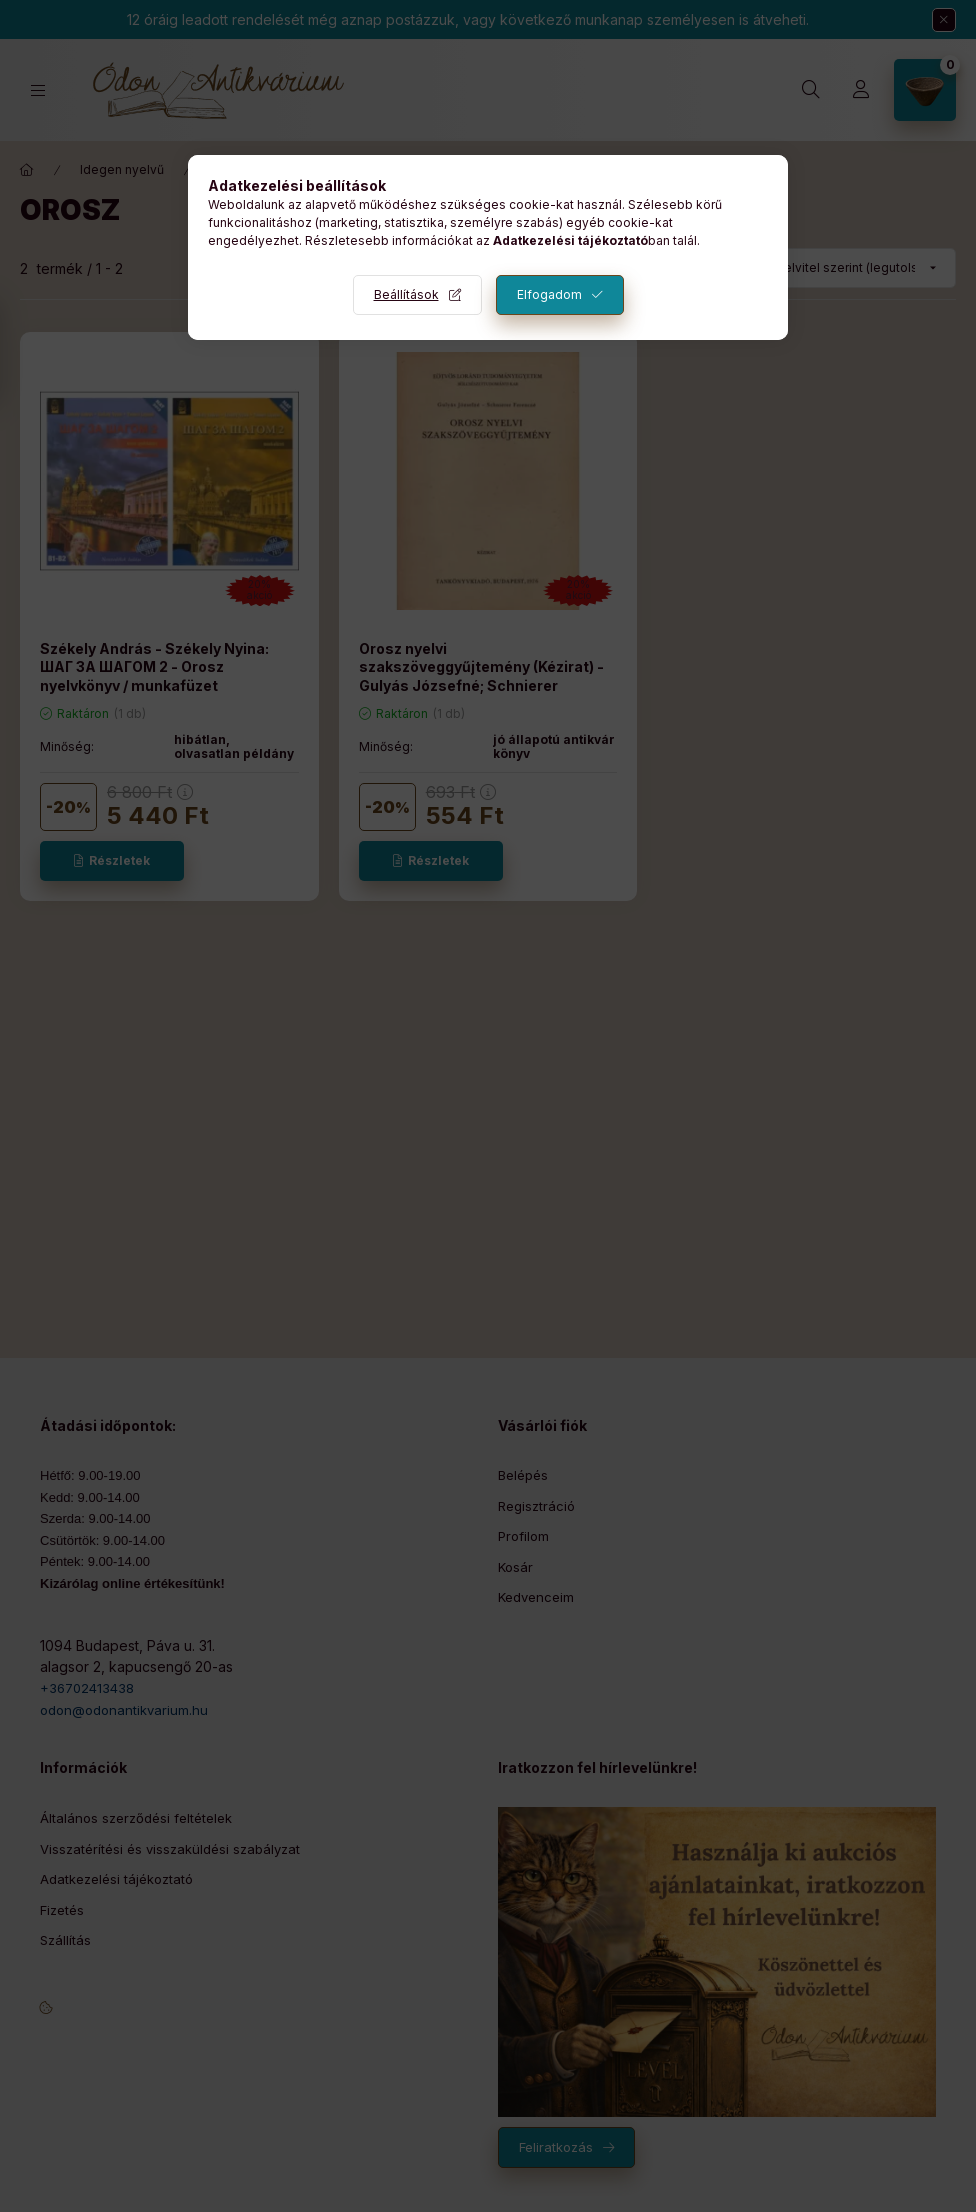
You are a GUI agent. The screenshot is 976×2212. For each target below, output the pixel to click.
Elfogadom (549, 294)
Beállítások (406, 294)
